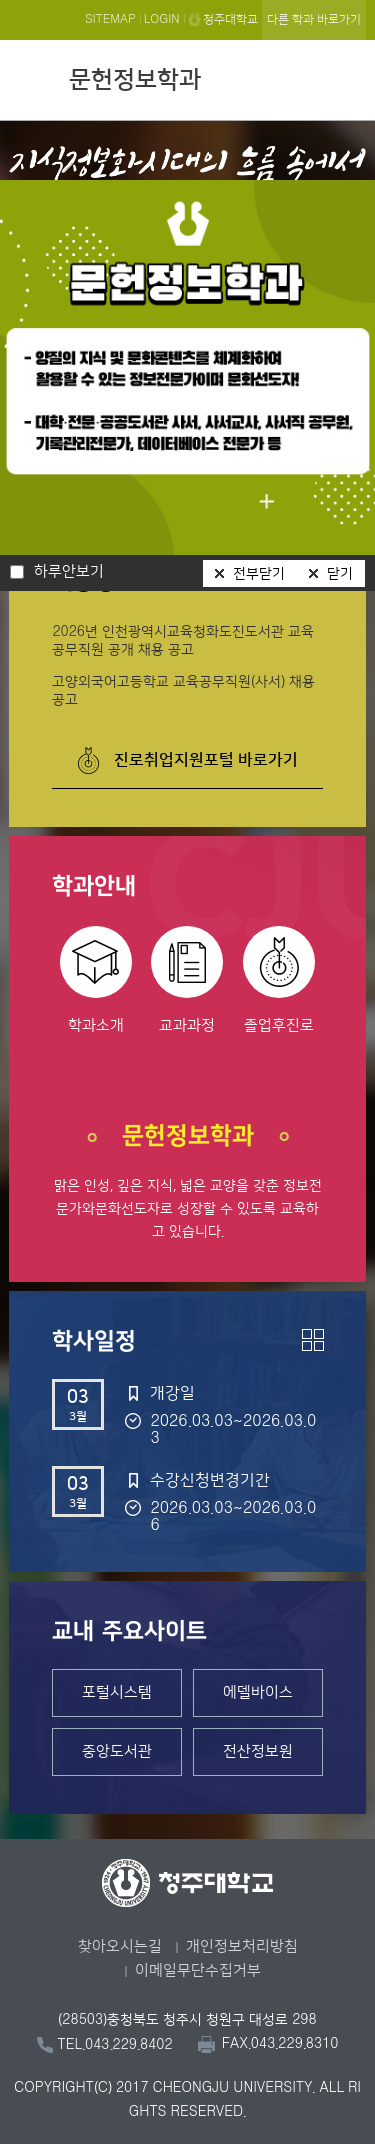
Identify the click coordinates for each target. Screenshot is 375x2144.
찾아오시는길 (120, 1946)
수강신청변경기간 (210, 1480)
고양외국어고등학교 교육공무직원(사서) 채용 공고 (183, 691)
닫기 (340, 574)
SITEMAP (110, 19)
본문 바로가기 (187, 1)
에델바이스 (258, 1692)
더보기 (313, 1340)
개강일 (172, 1393)
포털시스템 (117, 1692)
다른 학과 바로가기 (314, 19)
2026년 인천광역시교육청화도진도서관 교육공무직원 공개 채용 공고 (183, 641)
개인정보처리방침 (242, 1946)
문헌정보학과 (135, 80)
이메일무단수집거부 (198, 1970)
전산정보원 (258, 1751)
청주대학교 (230, 19)
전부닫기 (259, 574)
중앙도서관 (117, 1751)
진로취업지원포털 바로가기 (206, 760)
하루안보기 (69, 572)
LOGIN (162, 19)
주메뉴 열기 (346, 77)
